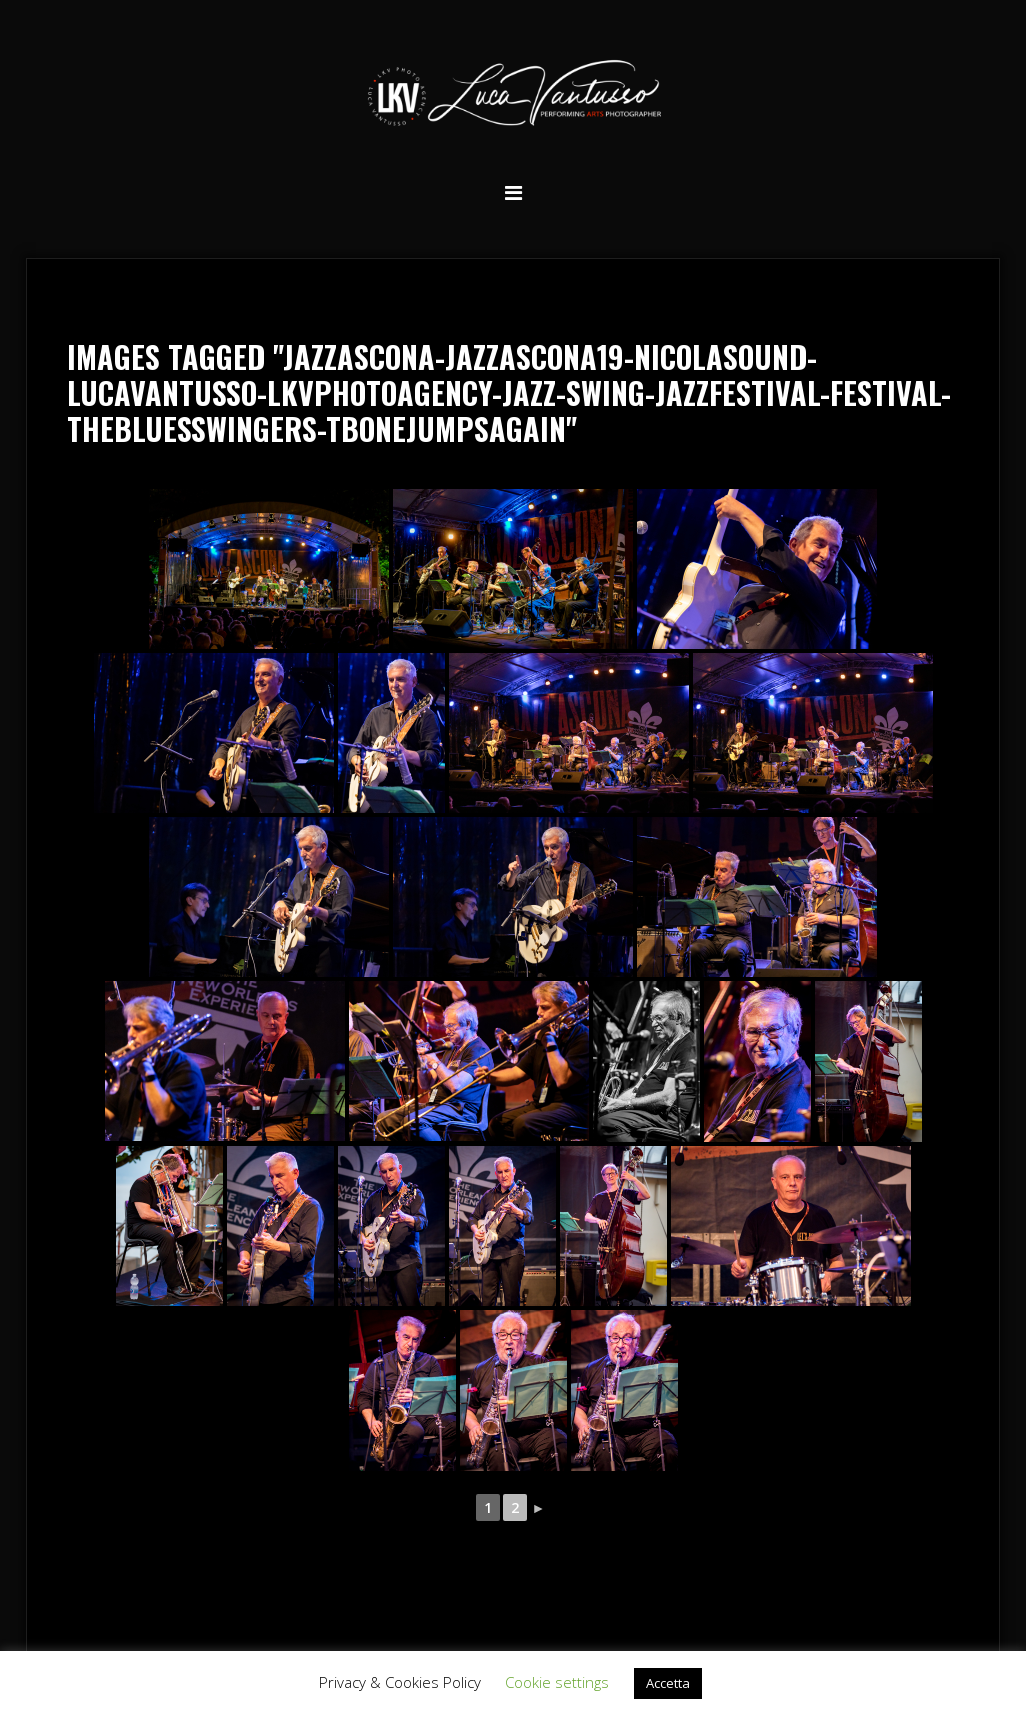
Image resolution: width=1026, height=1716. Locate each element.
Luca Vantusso (513, 96)
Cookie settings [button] (557, 1682)
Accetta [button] (668, 1683)
